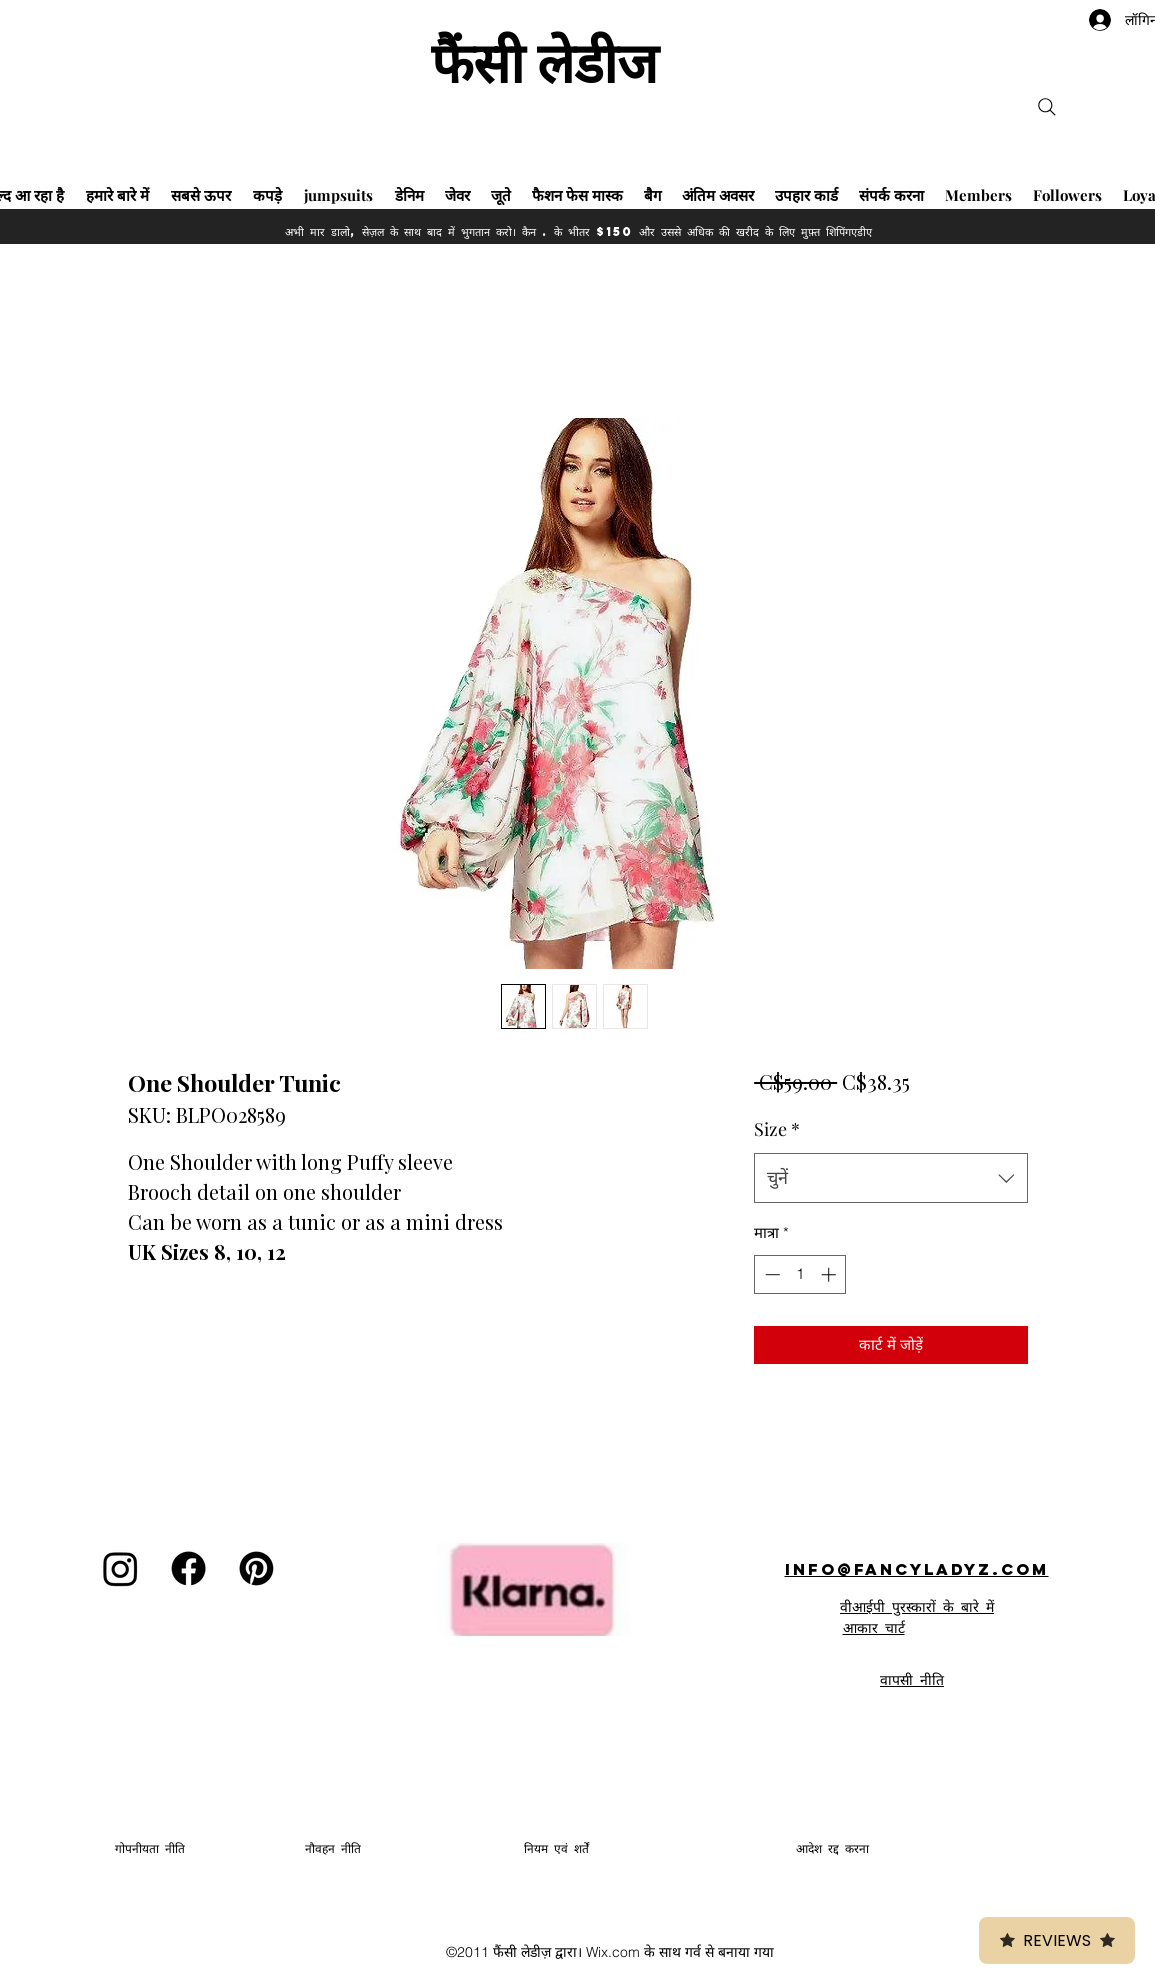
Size (777, 1129)
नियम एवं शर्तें (556, 1848)
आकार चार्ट (874, 1627)
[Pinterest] (256, 1568)
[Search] (1047, 107)
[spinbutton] (800, 1274)
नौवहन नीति (333, 1848)
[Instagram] (120, 1568)
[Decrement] (770, 1274)
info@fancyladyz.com (917, 1569)
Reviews (1057, 1940)
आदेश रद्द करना (832, 1848)
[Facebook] (188, 1568)
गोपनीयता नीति (150, 1848)
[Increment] (830, 1274)
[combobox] (890, 1178)
